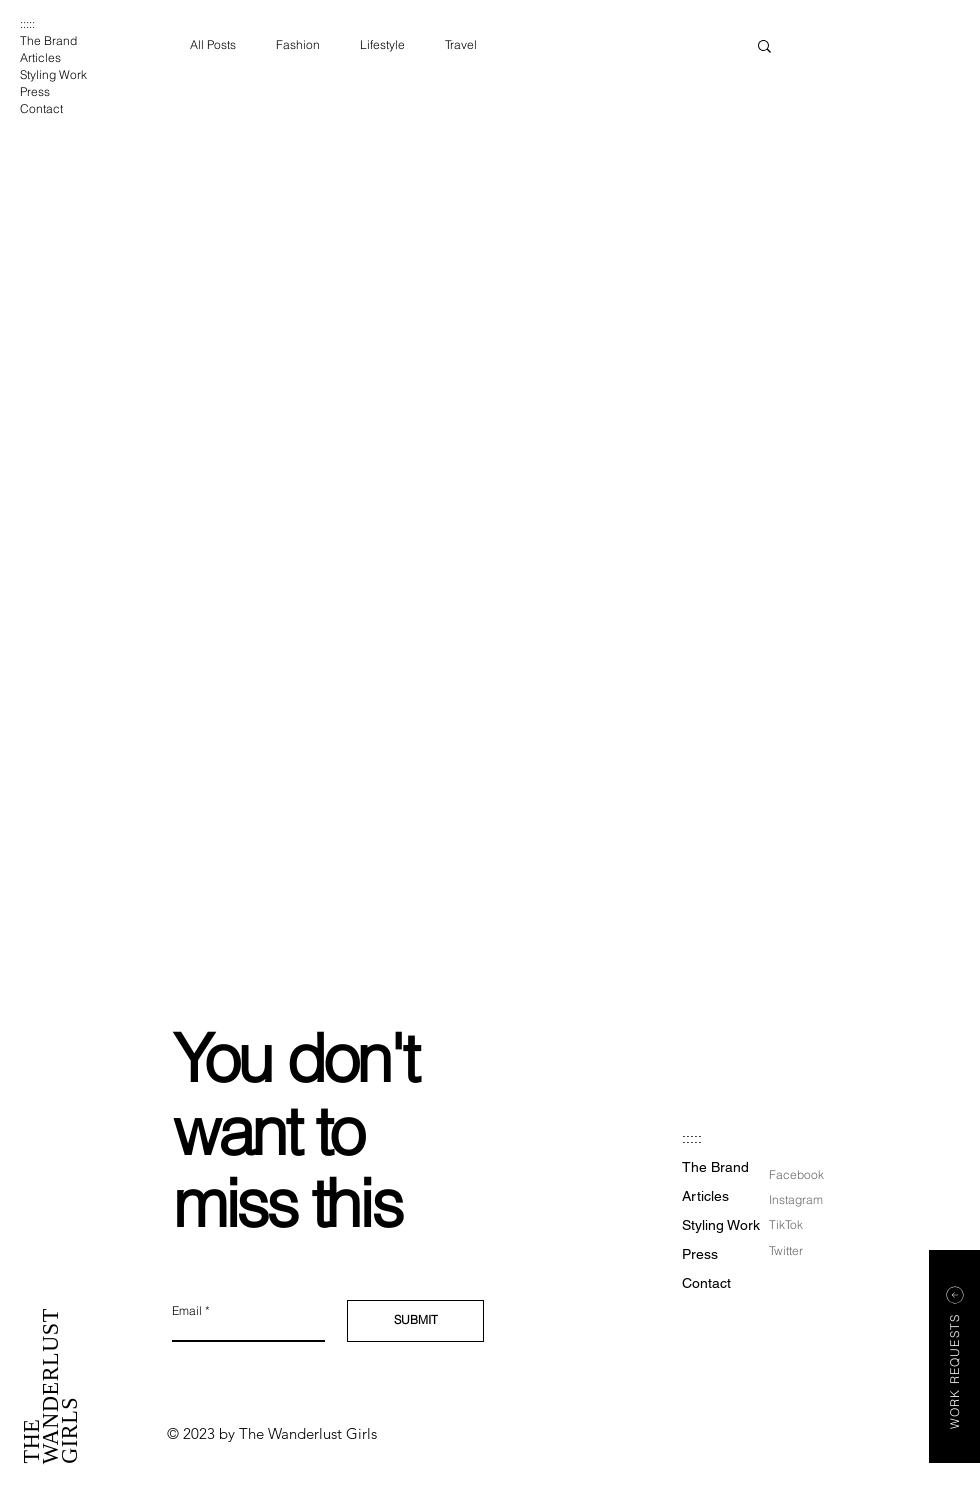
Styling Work (53, 74)
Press (35, 91)
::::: (27, 23)
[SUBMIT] (415, 1321)
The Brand (48, 40)
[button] (764, 47)
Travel (461, 44)
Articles (40, 57)
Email (187, 1311)
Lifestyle (382, 44)
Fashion (298, 44)
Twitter (786, 1250)
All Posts (213, 44)
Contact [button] (41, 108)
